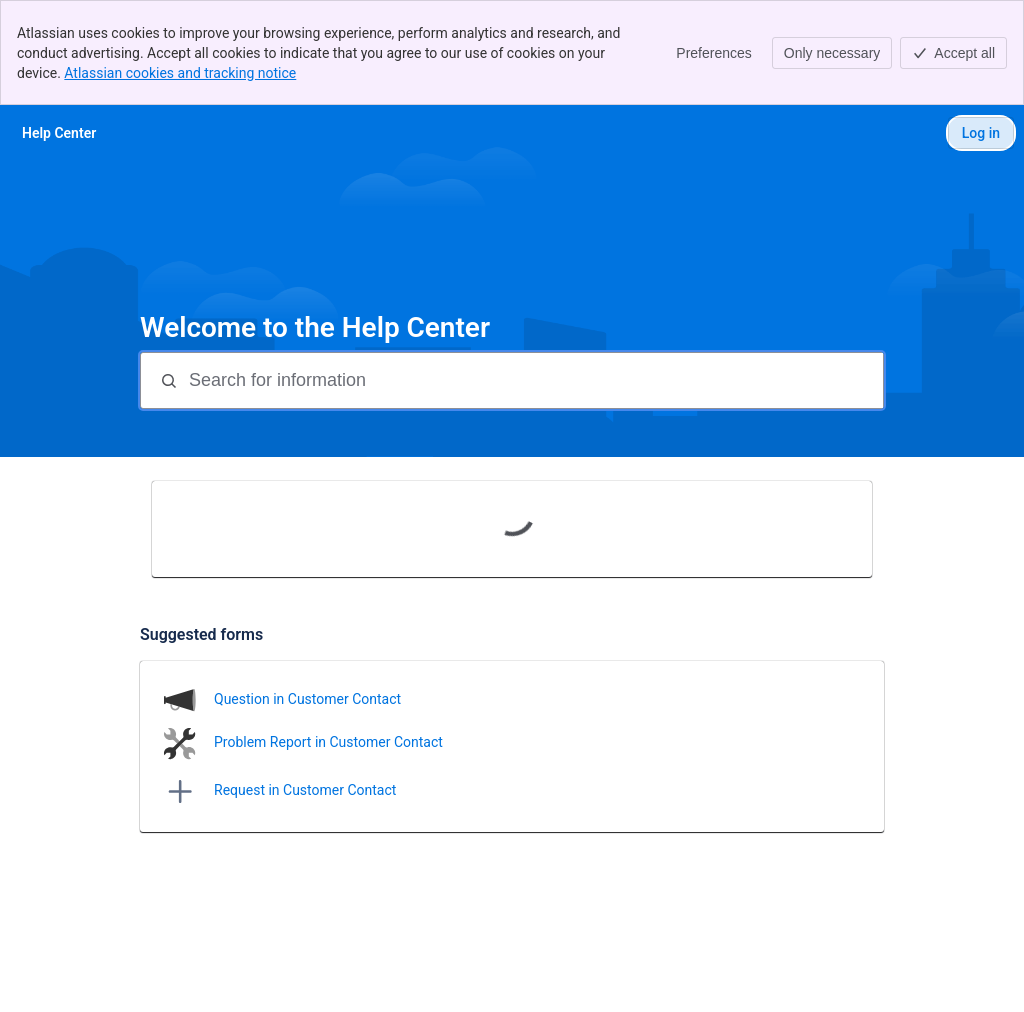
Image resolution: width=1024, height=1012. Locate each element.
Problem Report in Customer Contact (328, 742)
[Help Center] (59, 133)
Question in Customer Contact (307, 699)
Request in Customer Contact (305, 790)
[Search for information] (534, 380)
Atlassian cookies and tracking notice (180, 73)
